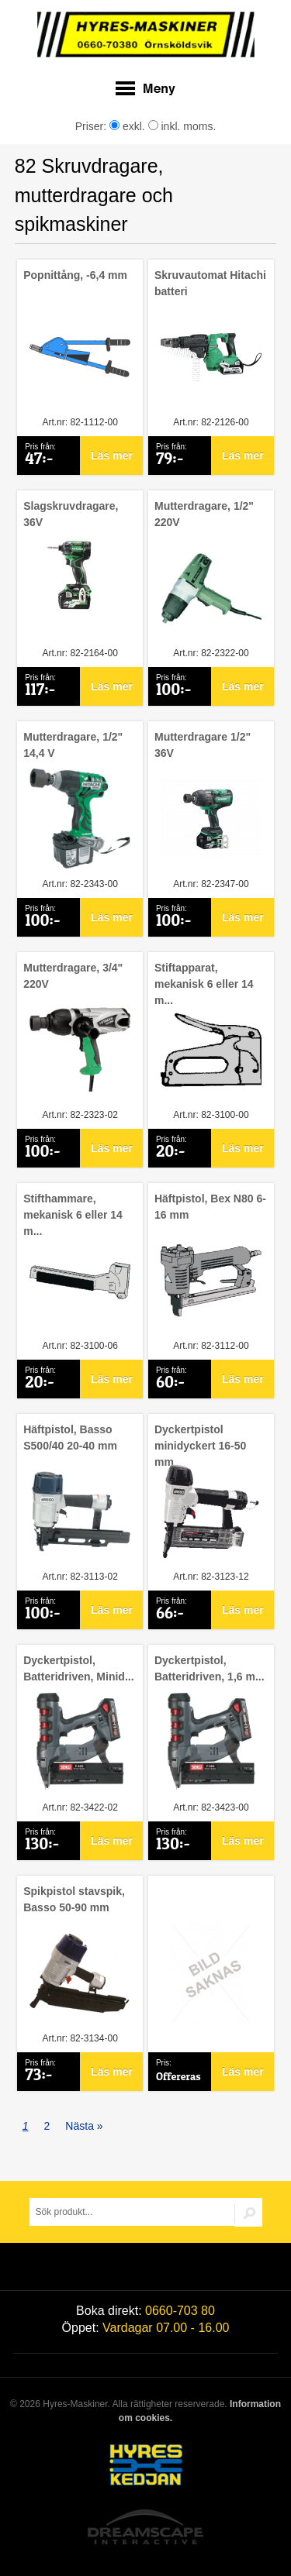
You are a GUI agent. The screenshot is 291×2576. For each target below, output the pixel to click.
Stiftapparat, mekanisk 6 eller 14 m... (204, 983)
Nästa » (83, 2126)
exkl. (127, 126)
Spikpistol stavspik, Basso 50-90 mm (74, 1899)
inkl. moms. (182, 126)
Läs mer (112, 455)
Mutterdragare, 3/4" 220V (73, 975)
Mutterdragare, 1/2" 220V (204, 514)
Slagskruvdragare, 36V (70, 514)
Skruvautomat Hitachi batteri (210, 283)
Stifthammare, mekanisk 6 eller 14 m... (73, 1214)
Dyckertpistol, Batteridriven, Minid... (78, 1668)
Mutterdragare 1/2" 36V (202, 745)
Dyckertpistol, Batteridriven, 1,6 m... (209, 1668)
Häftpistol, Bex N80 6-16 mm (210, 1206)
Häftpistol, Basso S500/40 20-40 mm (70, 1437)
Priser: (92, 126)
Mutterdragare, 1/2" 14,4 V (73, 745)
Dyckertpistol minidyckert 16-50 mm (200, 1445)
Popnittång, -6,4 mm (75, 275)
